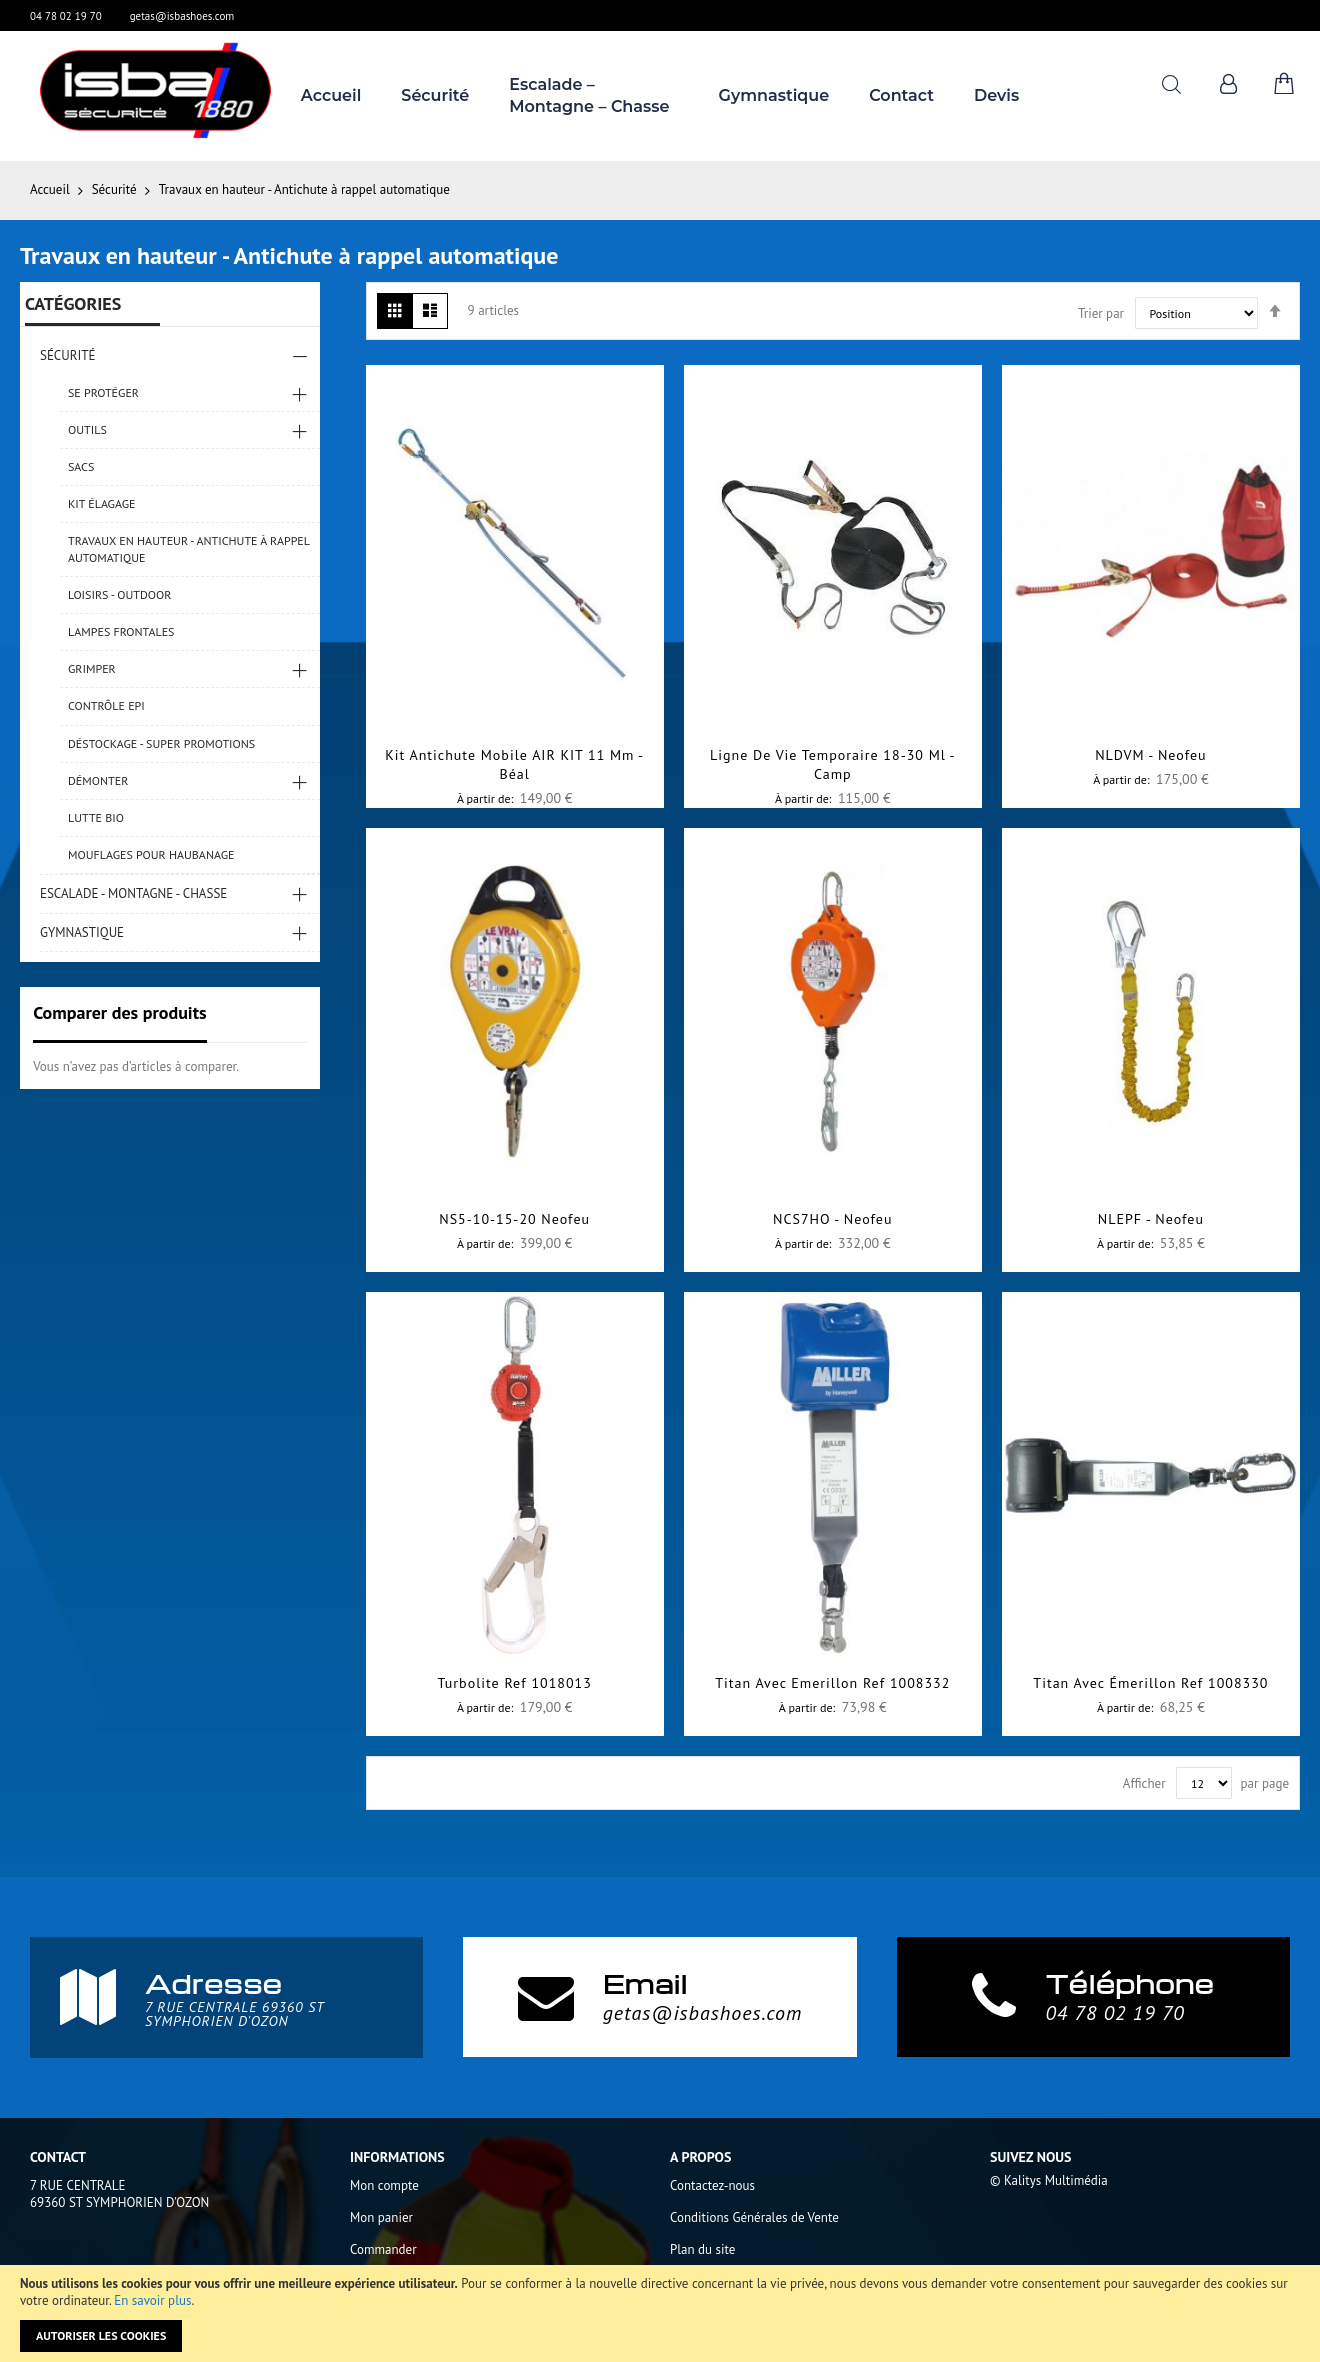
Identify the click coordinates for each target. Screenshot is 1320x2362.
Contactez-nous (712, 2185)
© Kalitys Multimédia (1049, 2180)
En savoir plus (152, 2300)
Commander (383, 2249)
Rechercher (1171, 84)
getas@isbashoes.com (182, 16)
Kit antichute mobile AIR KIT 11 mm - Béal (514, 764)
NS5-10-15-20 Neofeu (514, 1219)
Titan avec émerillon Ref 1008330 (1150, 1683)
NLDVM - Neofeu (1150, 755)
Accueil (51, 189)
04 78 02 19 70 (66, 16)
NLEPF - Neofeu (1151, 1219)
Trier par (1101, 313)
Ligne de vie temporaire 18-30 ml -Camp (832, 764)
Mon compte (384, 2185)
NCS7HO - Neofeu (832, 1219)
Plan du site (702, 2249)
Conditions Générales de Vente (754, 2217)
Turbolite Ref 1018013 (514, 1683)
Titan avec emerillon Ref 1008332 (832, 1683)
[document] (660, 2313)
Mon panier (381, 2217)
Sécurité (116, 189)
